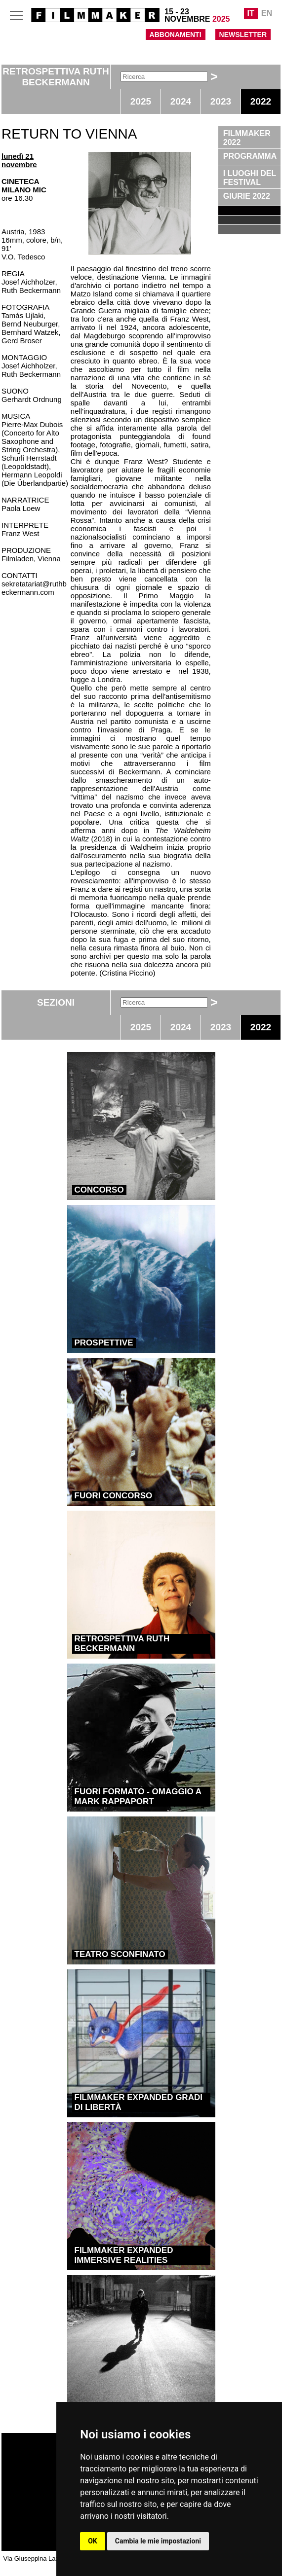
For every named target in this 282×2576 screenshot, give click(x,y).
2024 (180, 101)
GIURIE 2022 (246, 196)
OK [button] (92, 2541)
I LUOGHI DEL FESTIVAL (250, 177)
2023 (220, 101)
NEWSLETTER (243, 34)
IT (250, 13)
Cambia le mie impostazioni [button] (158, 2541)
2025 (140, 101)
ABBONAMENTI (175, 34)
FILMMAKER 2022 (247, 137)
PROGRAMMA (250, 156)
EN (266, 13)
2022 (260, 101)
